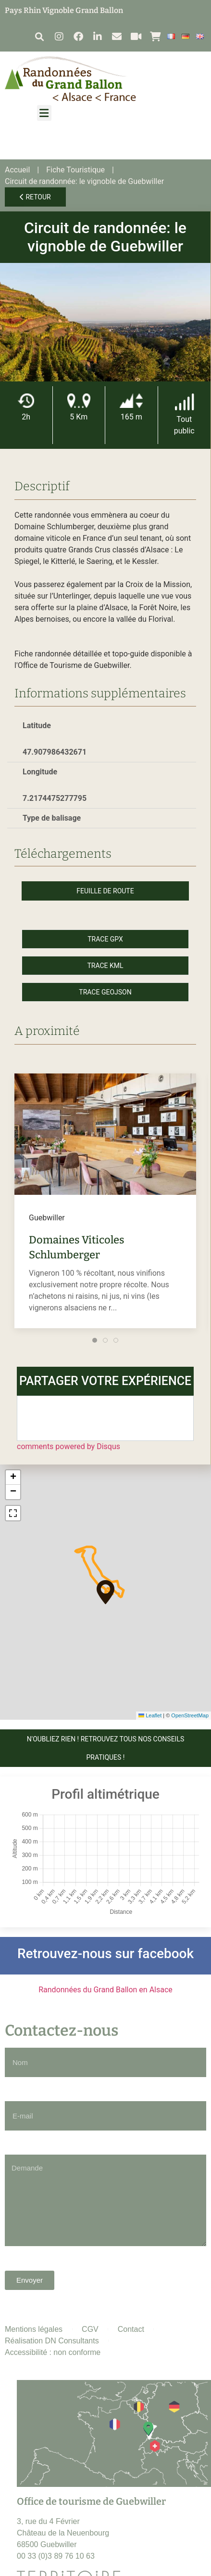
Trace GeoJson (105, 992)
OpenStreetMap (190, 1715)
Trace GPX (105, 939)
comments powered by (68, 1446)
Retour (35, 197)
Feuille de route (105, 891)
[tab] (94, 1340)
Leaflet (149, 1715)
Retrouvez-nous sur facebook (105, 1953)
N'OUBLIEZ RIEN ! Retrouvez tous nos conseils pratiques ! (106, 1748)
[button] (39, 36)
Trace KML (105, 965)
